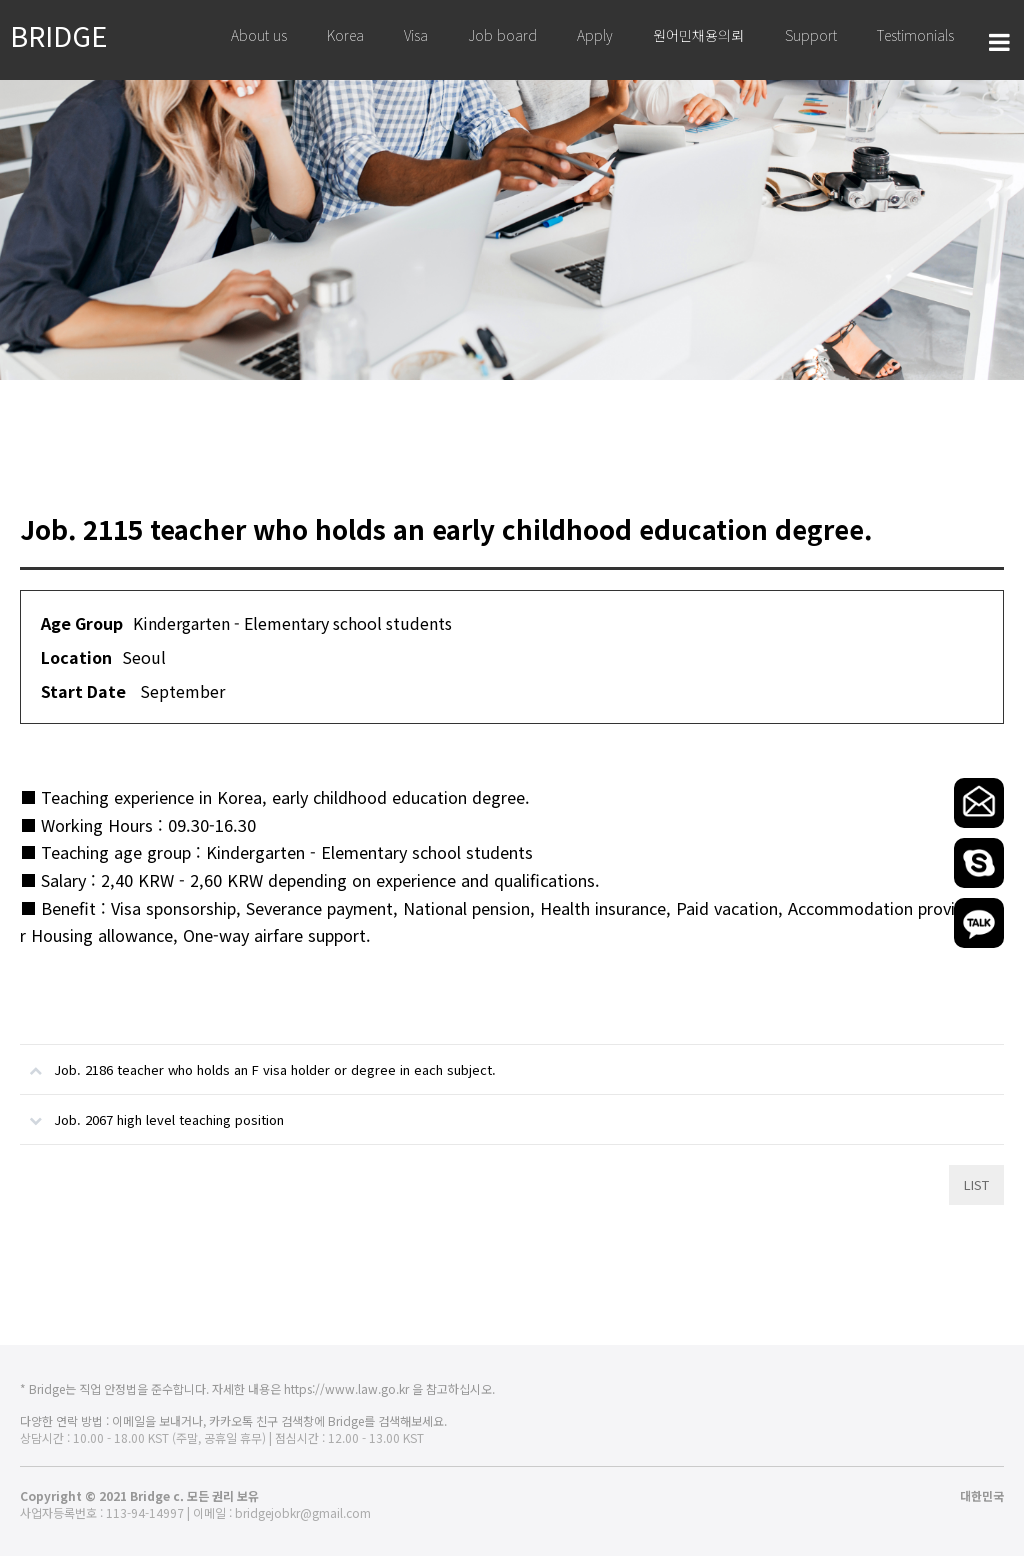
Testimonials (915, 35)
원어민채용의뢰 (699, 35)
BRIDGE (59, 35)
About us (259, 35)
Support (811, 35)
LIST (976, 1184)
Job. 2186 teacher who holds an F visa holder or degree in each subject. (258, 1062)
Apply (595, 35)
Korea (345, 35)
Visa (416, 35)
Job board (502, 35)
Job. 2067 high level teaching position (152, 1112)
